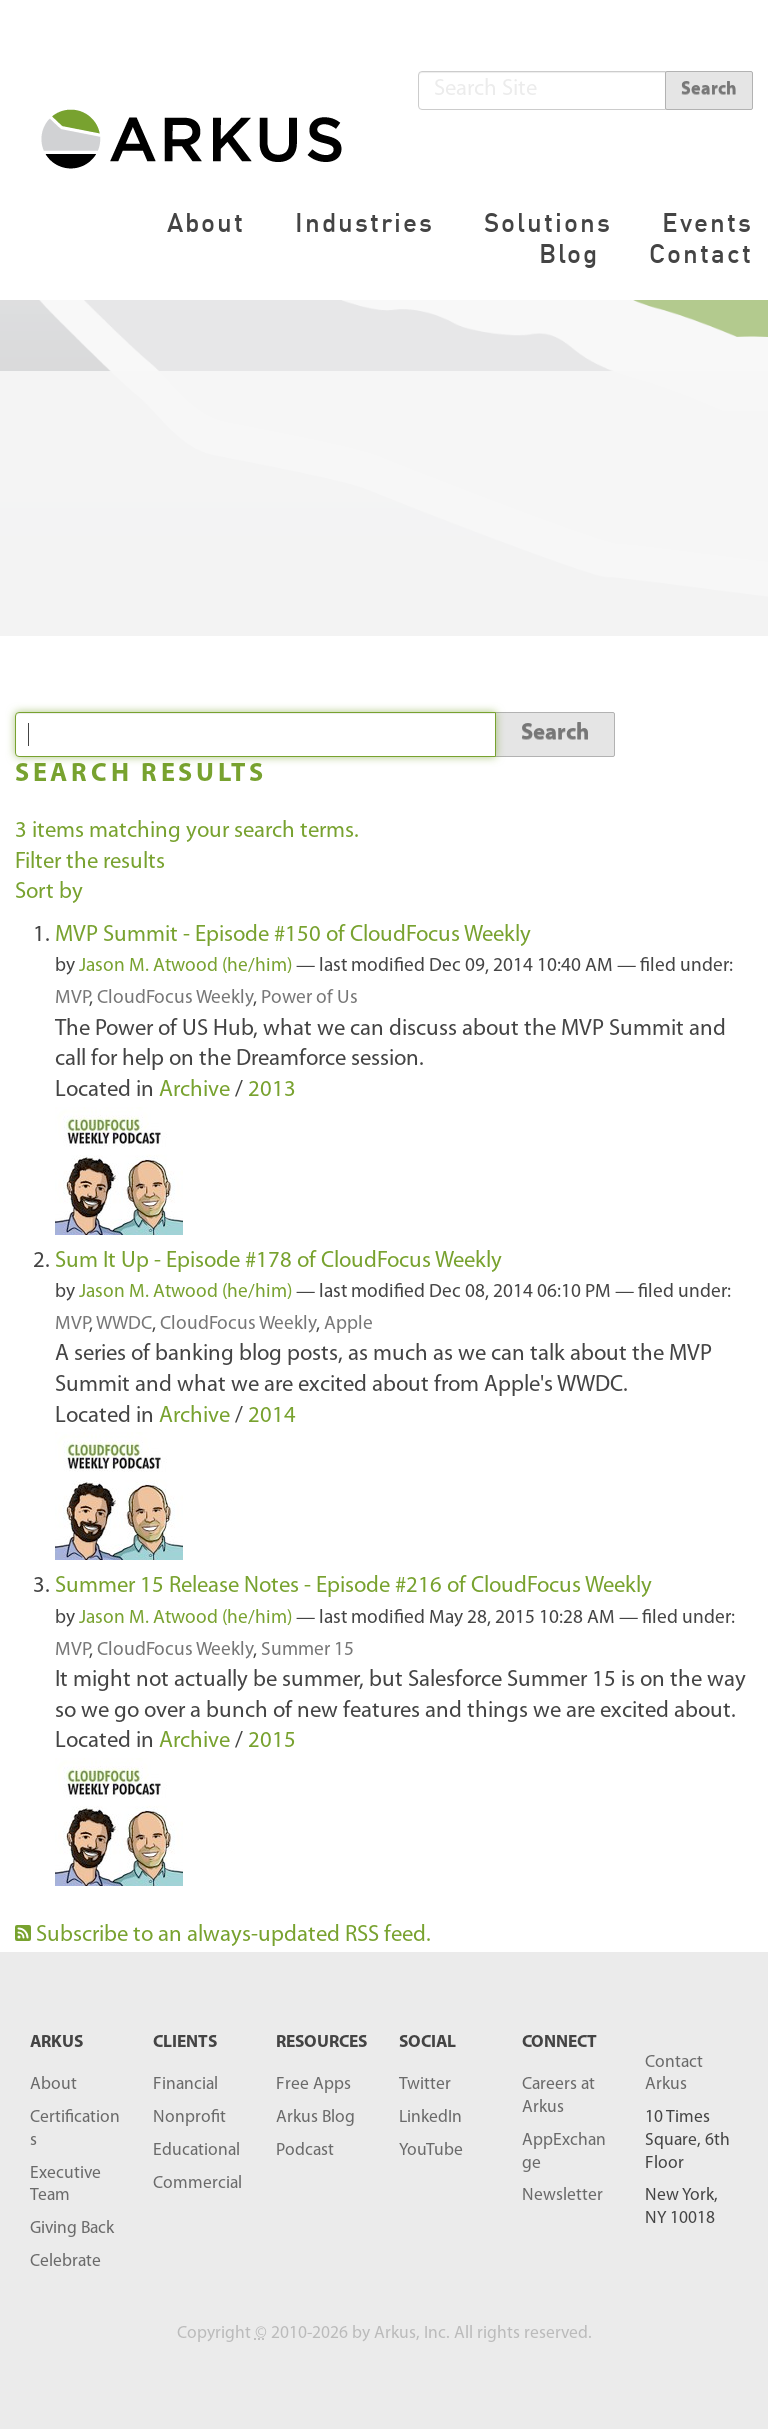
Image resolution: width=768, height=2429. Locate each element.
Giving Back (72, 2228)
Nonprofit (189, 2117)
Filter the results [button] (90, 862)
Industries (364, 222)
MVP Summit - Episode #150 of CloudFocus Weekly (293, 935)
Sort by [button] (49, 892)
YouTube (431, 2150)
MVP (72, 998)
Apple (348, 1324)
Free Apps (313, 2084)
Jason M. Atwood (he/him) (185, 966)
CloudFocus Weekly (175, 998)
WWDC (124, 1324)
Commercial (197, 2183)
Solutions (548, 222)
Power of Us (309, 998)
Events (707, 222)
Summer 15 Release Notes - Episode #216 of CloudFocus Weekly (353, 1586)
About (206, 222)
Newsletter (562, 2195)
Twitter (425, 2084)
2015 (272, 1741)
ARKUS (56, 2042)
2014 (272, 1416)
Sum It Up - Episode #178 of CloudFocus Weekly (278, 1261)
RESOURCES (321, 2042)
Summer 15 (307, 1650)
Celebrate (65, 2261)
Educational (196, 2150)
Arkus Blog (315, 2117)
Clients (185, 2042)
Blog (569, 253)
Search (709, 89)
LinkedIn (430, 2117)
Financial (185, 2084)
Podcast (305, 2150)
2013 (272, 1090)
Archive (194, 1090)
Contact (701, 253)
